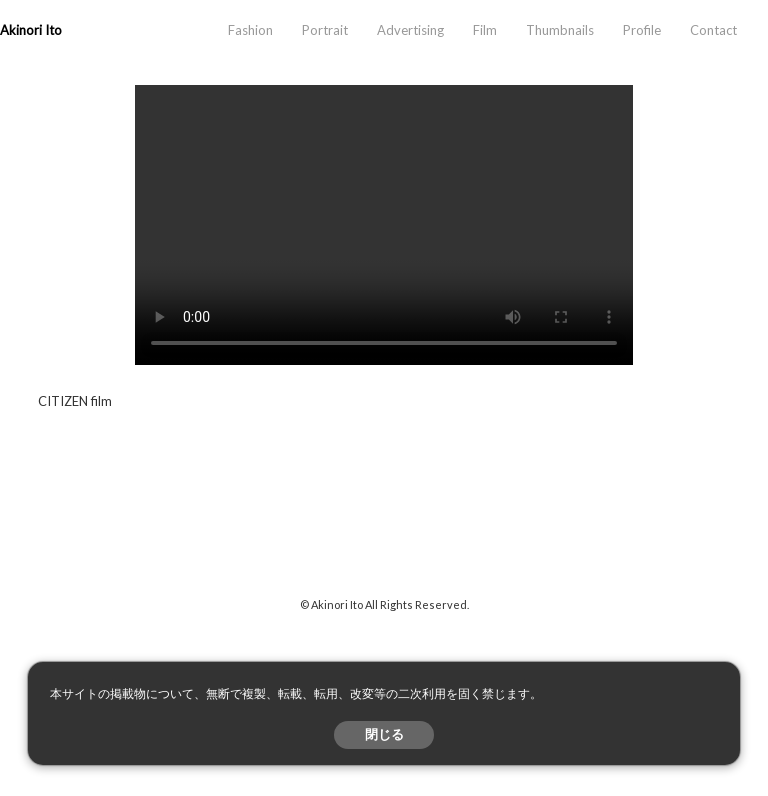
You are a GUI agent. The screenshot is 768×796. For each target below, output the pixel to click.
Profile (642, 30)
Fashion (250, 30)
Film (485, 30)
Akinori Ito (31, 30)
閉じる (384, 734)
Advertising (410, 30)
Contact (713, 30)
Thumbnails (560, 30)
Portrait (325, 30)
